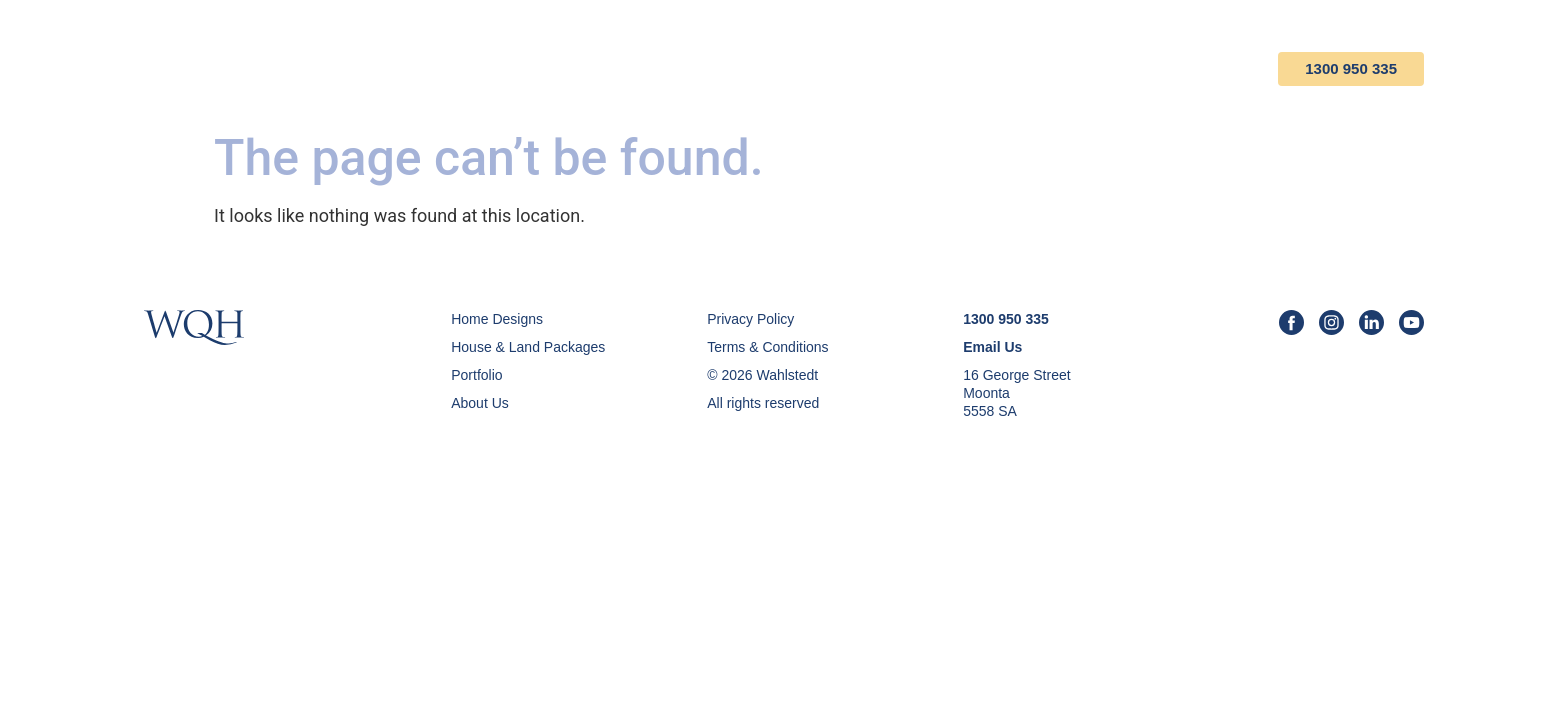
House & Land (804, 68)
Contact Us (1190, 68)
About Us (1064, 68)
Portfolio (942, 68)
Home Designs (649, 68)
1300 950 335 (1351, 68)
